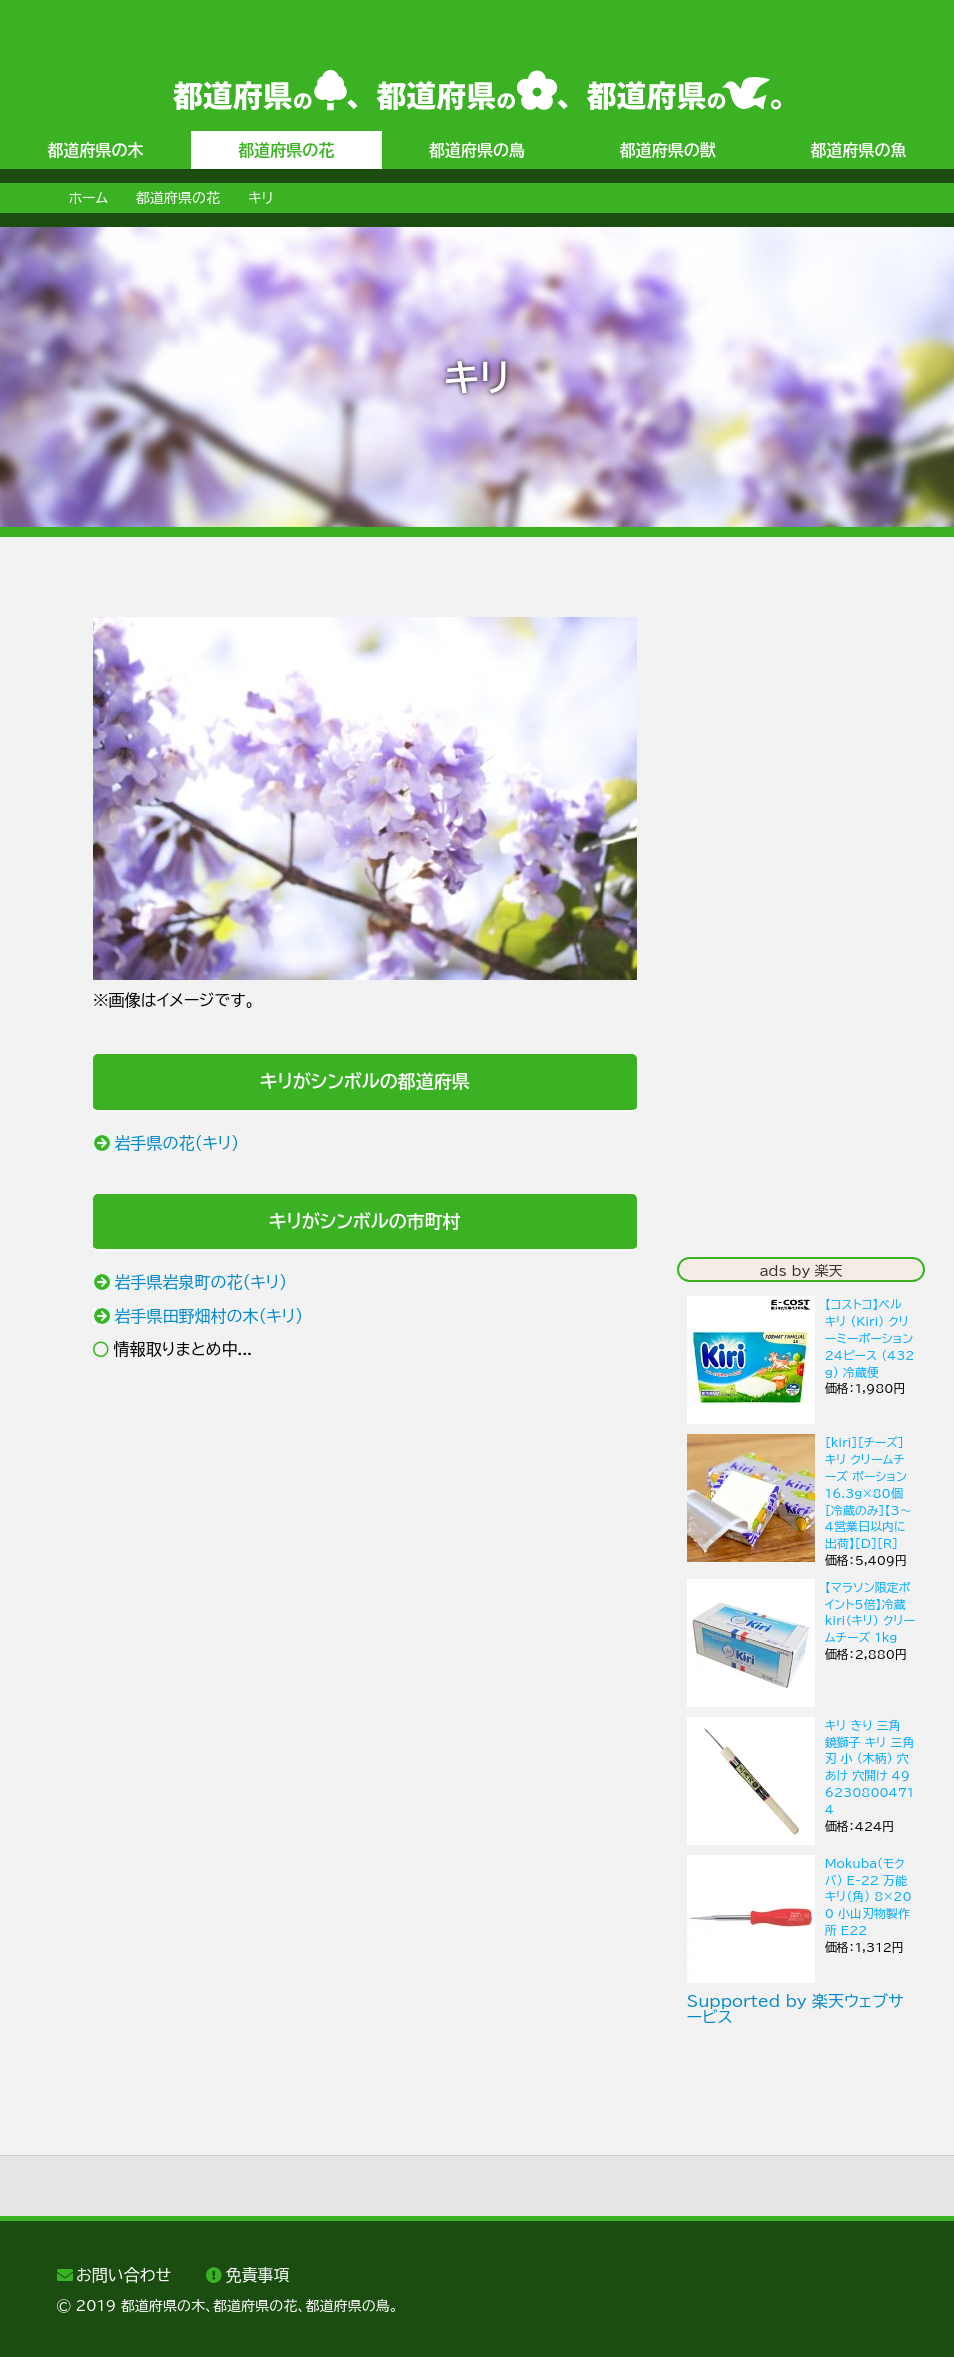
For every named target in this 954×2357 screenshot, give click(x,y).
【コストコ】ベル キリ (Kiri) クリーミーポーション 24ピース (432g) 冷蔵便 (870, 1337)
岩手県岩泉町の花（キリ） (200, 1282)
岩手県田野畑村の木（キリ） (208, 1316)
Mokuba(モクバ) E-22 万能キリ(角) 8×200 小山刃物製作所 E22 (868, 1896)
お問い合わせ (123, 2275)
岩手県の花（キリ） (176, 1143)
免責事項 (258, 2275)
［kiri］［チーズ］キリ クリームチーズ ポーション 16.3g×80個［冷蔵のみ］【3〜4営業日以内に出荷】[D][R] (868, 1492)
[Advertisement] (365, 1541)
